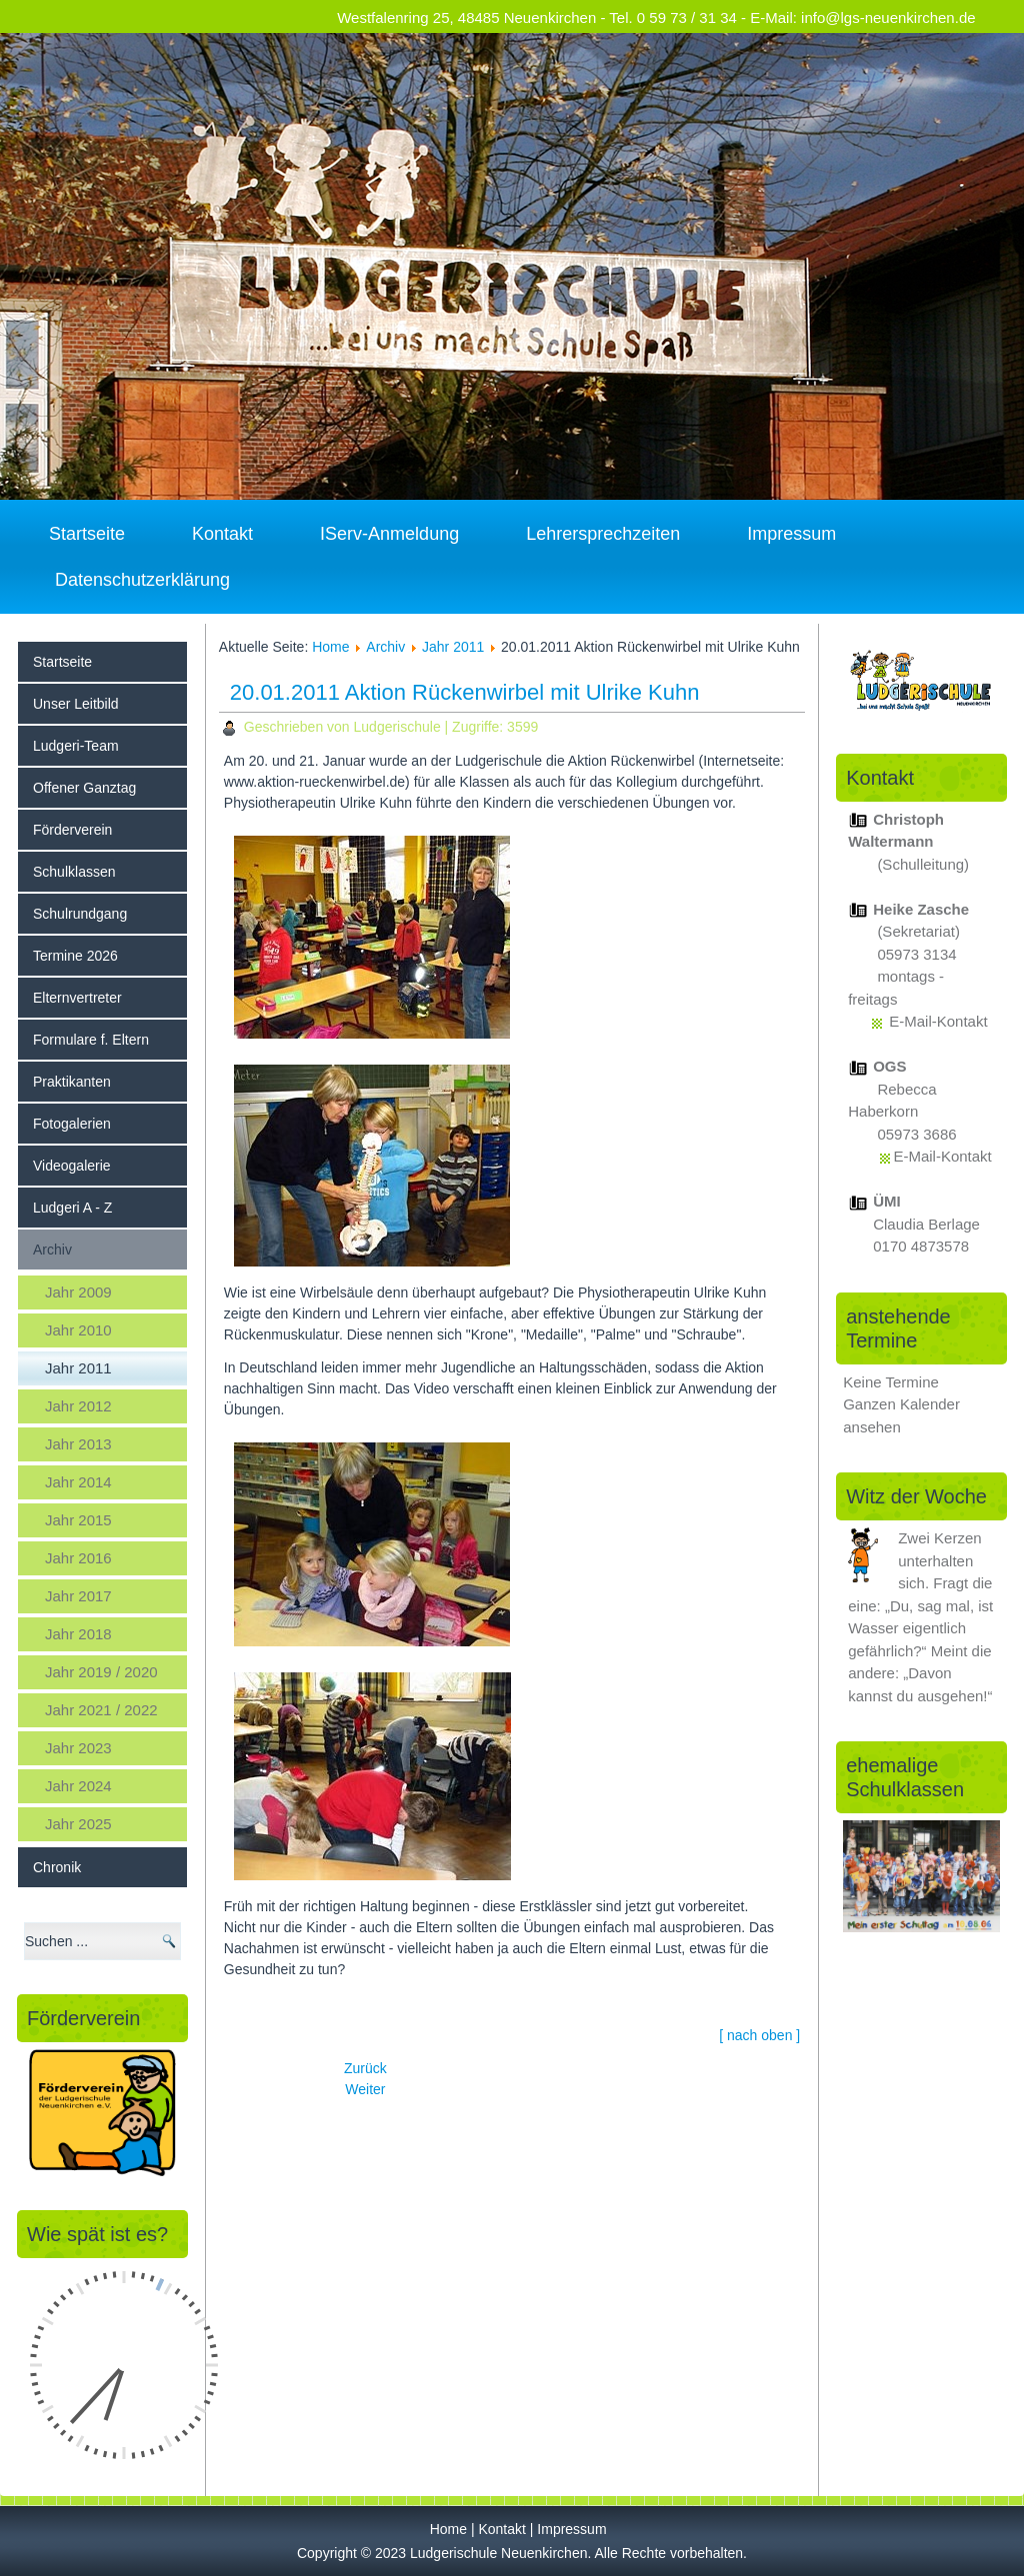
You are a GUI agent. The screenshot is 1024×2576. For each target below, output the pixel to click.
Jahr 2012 (78, 1405)
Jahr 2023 (78, 1747)
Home (330, 647)
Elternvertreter (77, 998)
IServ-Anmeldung (389, 534)
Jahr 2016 (78, 1557)
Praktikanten (72, 1082)
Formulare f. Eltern (91, 1040)
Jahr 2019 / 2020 (101, 1671)
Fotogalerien (72, 1124)
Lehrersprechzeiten (603, 534)
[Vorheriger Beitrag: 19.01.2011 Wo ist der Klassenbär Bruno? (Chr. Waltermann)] (365, 2068)
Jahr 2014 (78, 1481)
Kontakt (222, 534)
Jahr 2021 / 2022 (101, 1709)
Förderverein (72, 830)
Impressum (791, 534)
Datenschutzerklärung (142, 580)
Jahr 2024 (78, 1785)
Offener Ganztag (84, 788)
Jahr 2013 (78, 1443)
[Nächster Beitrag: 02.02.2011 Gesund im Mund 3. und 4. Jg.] (365, 2089)
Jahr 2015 (78, 1519)
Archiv (52, 1250)
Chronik (57, 1867)
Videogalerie (72, 1166)
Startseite (87, 534)
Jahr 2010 (78, 1329)
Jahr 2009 (78, 1292)
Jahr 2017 (78, 1595)
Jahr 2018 (78, 1633)
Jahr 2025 (78, 1823)
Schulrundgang (80, 914)
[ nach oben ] (759, 2035)
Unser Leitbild (76, 704)
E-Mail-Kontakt (938, 1021)
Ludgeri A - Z (72, 1208)
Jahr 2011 (78, 1367)
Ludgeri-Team (76, 746)
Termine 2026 (75, 956)
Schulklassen (74, 872)
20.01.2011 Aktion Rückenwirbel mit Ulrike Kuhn (465, 692)
